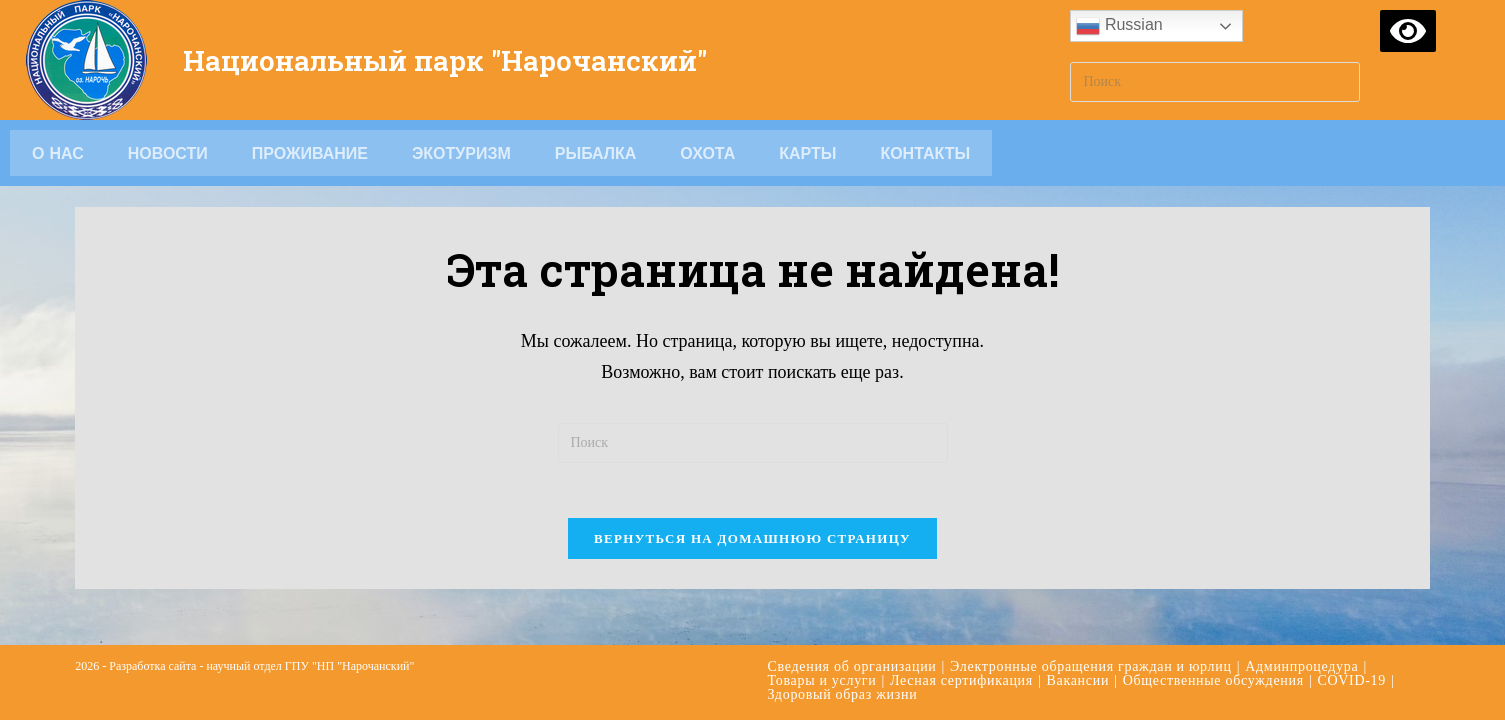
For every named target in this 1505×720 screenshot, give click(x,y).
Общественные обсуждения (1213, 649)
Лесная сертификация (961, 649)
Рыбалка (596, 153)
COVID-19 (1351, 649)
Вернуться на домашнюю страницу (752, 543)
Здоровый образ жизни (843, 663)
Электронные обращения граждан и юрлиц (1091, 635)
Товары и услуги (822, 649)
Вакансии (1077, 649)
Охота (707, 153)
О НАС (58, 153)
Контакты (925, 153)
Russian (1119, 26)
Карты (807, 153)
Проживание (310, 153)
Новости (168, 153)
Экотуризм (461, 153)
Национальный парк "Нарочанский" (463, 59)
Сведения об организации (852, 635)
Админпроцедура (1301, 635)
